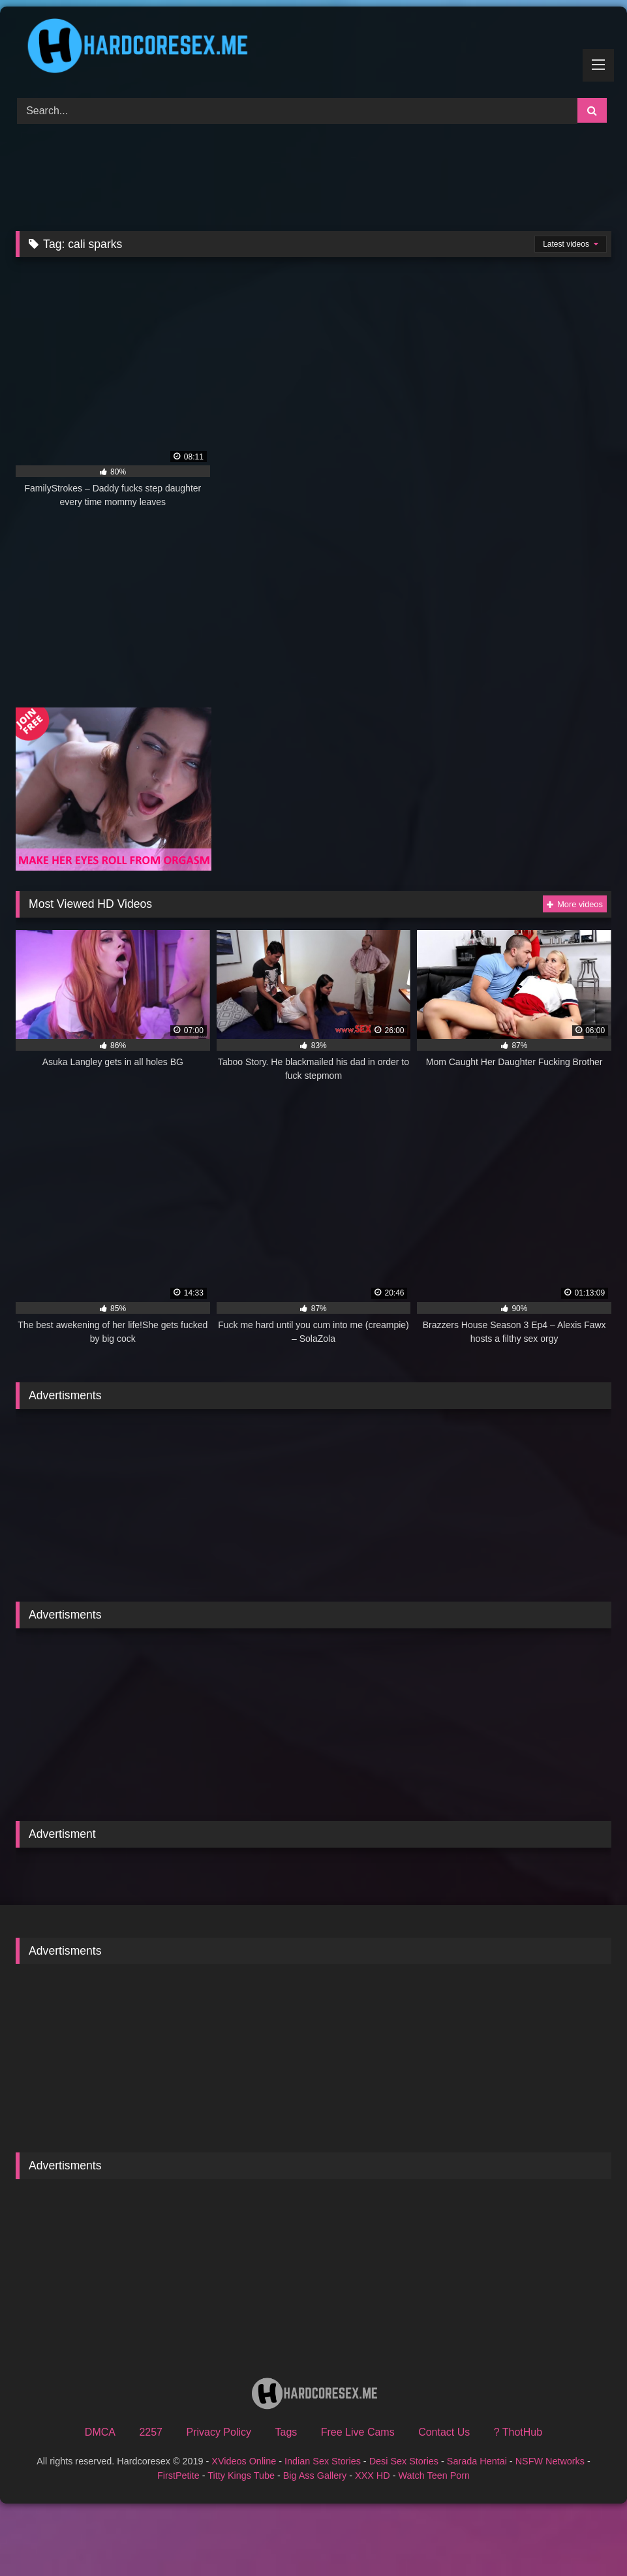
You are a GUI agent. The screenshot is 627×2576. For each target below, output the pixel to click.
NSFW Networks (550, 2461)
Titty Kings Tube (241, 2475)
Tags (286, 2432)
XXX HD (372, 2475)
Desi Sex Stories (403, 2461)
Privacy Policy (218, 2432)
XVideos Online (243, 2461)
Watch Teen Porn (434, 2475)
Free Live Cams (358, 2432)
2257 (150, 2432)
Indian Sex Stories (322, 2461)
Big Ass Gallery (315, 2475)
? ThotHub (518, 2432)
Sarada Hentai (477, 2461)
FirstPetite (178, 2475)
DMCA (100, 2432)
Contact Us (444, 2432)
